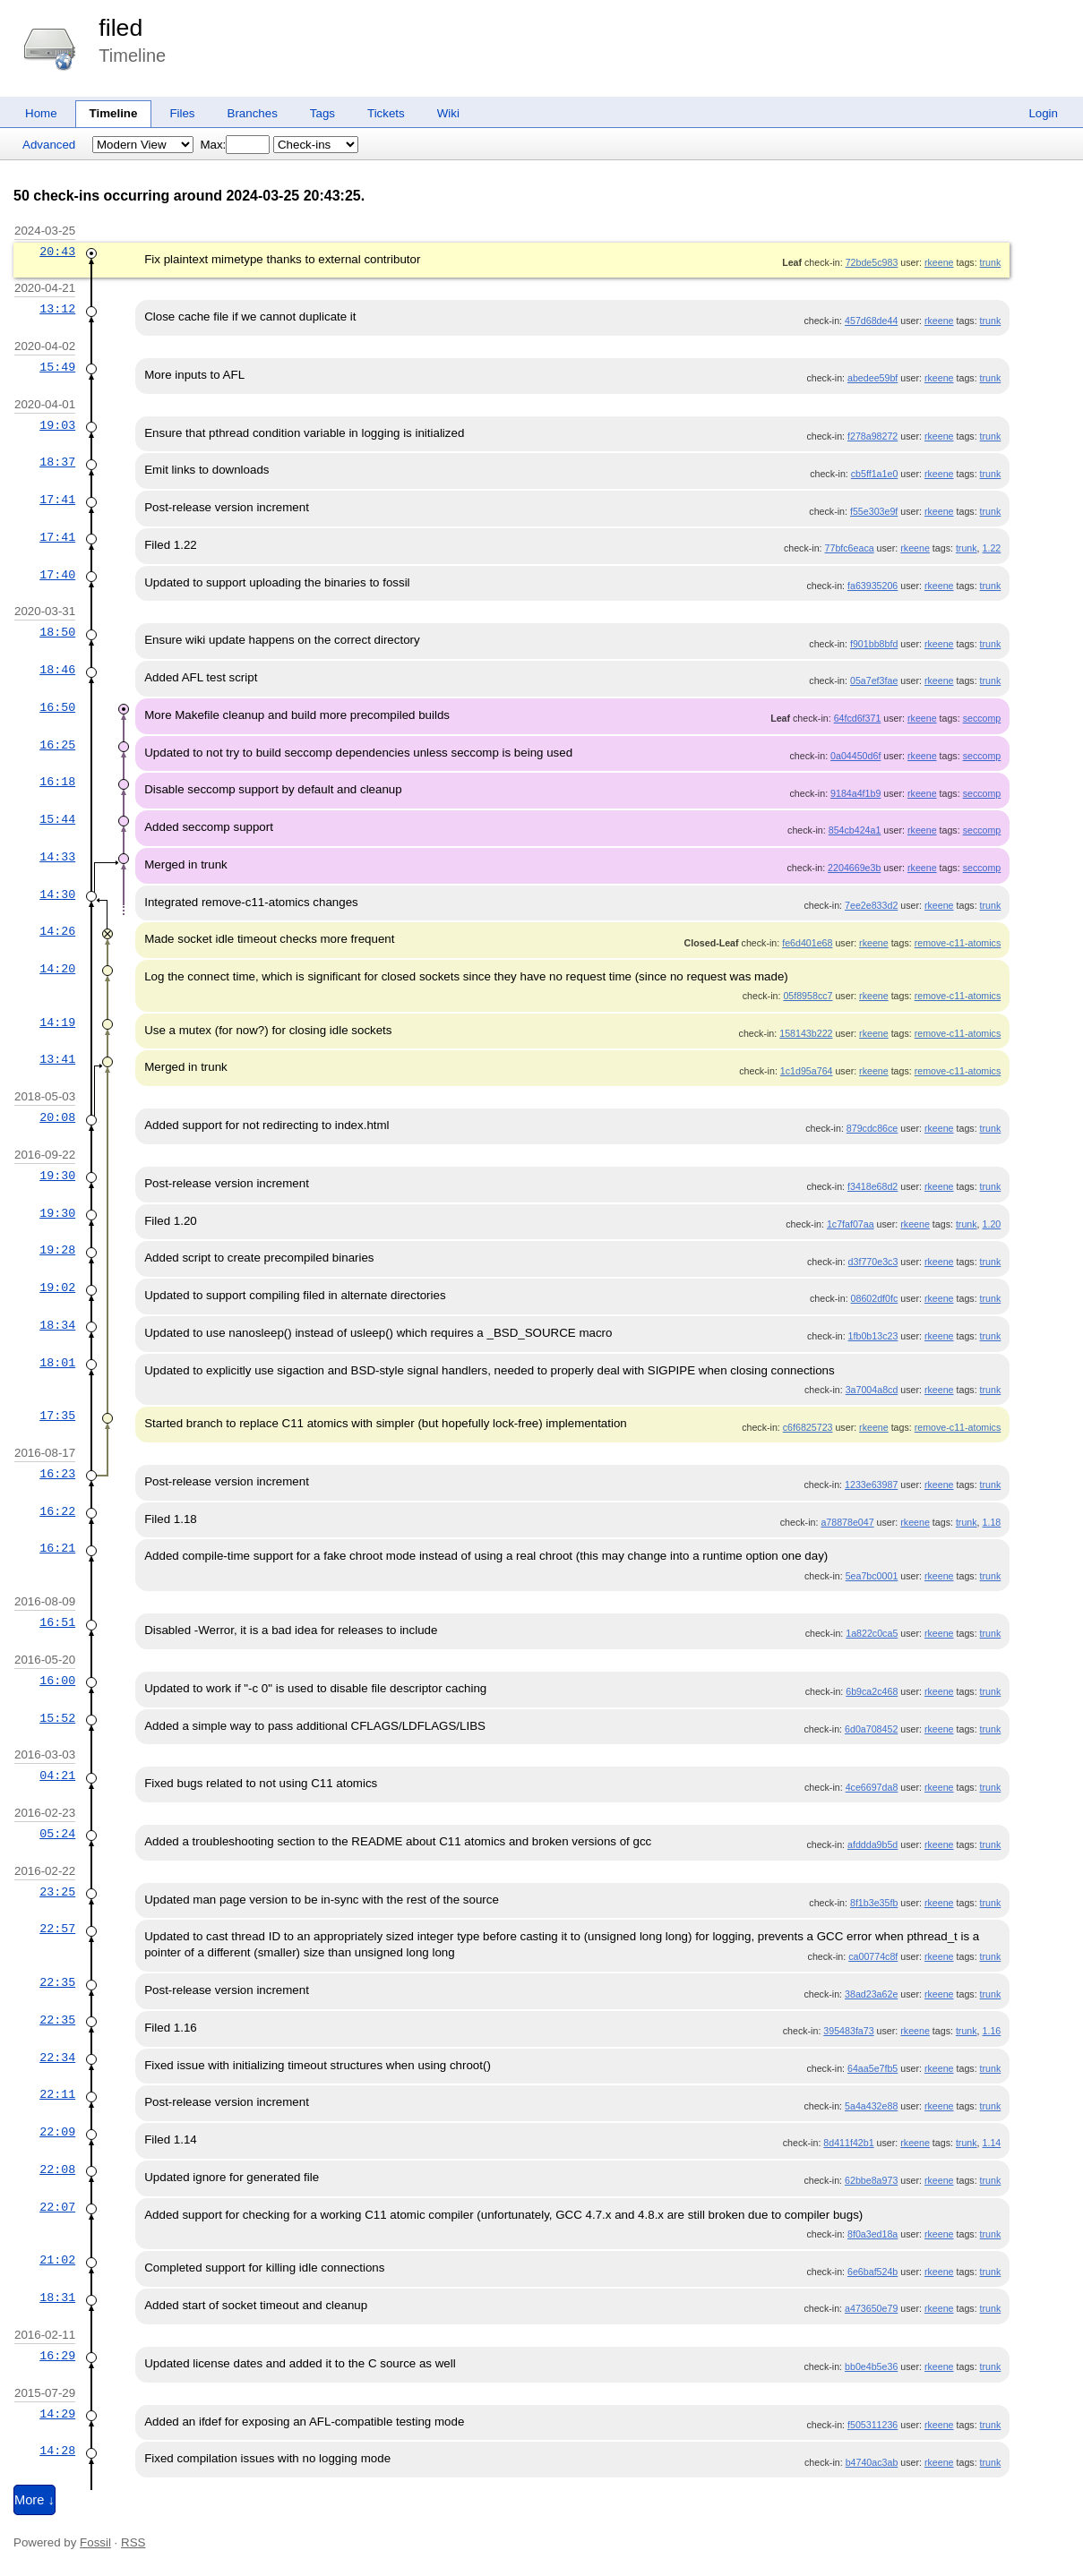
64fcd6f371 (857, 718)
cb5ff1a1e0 (874, 473)
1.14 (992, 2142)
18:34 (57, 1325)
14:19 (57, 1022)
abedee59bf (872, 377)
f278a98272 (872, 436)
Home (41, 113)
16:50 (57, 707)
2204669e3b (854, 867)
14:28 (57, 2451)
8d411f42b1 (848, 2142)
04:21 (57, 1775)
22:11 (57, 2094)
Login (1043, 113)
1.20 (992, 1224)
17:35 (57, 1416)
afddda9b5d (872, 1844)
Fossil (95, 2542)
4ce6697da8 (872, 1787)
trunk (990, 262)
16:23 (57, 1474)
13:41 (57, 1059)
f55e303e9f (874, 511)
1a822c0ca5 (872, 1633)
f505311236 (872, 2424)
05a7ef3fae (874, 680)
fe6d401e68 (807, 942)
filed (120, 27)
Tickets (386, 113)
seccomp (982, 718)
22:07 (57, 2207)
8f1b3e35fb (874, 1902)
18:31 (57, 2297)
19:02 (57, 1287)
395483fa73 (848, 2030)
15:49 (57, 367)
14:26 (57, 931)
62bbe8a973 (871, 2180)
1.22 (992, 548)
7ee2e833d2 (871, 905)
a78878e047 (847, 1522)
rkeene (939, 262)
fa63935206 (872, 585)
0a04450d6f (855, 755)
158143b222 (805, 1033)
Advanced (48, 144)
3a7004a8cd (872, 1389)
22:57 (57, 1929)
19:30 (57, 1176)
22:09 (57, 2132)
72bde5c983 (872, 262)
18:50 (57, 632)
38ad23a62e (871, 1994)
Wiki (448, 113)
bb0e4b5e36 (871, 2366)
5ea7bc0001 (872, 1575)
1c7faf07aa (850, 1224)
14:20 (57, 969)
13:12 (57, 309)
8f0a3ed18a (872, 2234)
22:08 (57, 2169)
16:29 (57, 2356)
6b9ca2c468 (872, 1691)
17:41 (57, 500)
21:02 (57, 2260)
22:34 (57, 2058)
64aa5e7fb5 (872, 2068)
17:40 (57, 575)
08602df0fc (874, 1298)
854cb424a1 (855, 830)
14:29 (57, 2414)
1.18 (992, 1522)
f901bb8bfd (874, 643)
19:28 (57, 1250)
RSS (133, 2542)
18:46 (57, 670)
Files (181, 113)
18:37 (57, 462)
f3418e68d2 (872, 1186)
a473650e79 (871, 2308)
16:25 (57, 745)
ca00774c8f (873, 1956)
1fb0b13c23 (873, 1336)
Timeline (114, 113)
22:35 (57, 1982)
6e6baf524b (872, 2271)
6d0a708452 (871, 1729)
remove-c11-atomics (958, 942)
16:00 (57, 1681)
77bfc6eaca (849, 548)
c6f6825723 (808, 1427)
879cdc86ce (872, 1128)
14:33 (57, 857)
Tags (322, 113)
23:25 (57, 1892)
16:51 (57, 1622)
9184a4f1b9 (855, 793)
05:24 (57, 1834)
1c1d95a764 (806, 1070)
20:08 (57, 1117)
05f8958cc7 (807, 995)
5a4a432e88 (871, 2106)
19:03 (57, 425)
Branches (253, 113)
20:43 (57, 252)
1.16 (992, 2030)
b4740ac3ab (872, 2462)
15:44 (57, 819)
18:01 (57, 1363)
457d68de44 (871, 320)
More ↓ (34, 2500)
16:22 (57, 1511)
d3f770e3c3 (873, 1261)
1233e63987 (871, 1484)
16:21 (57, 1548)
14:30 (57, 894)
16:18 (57, 782)
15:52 (57, 1718)
